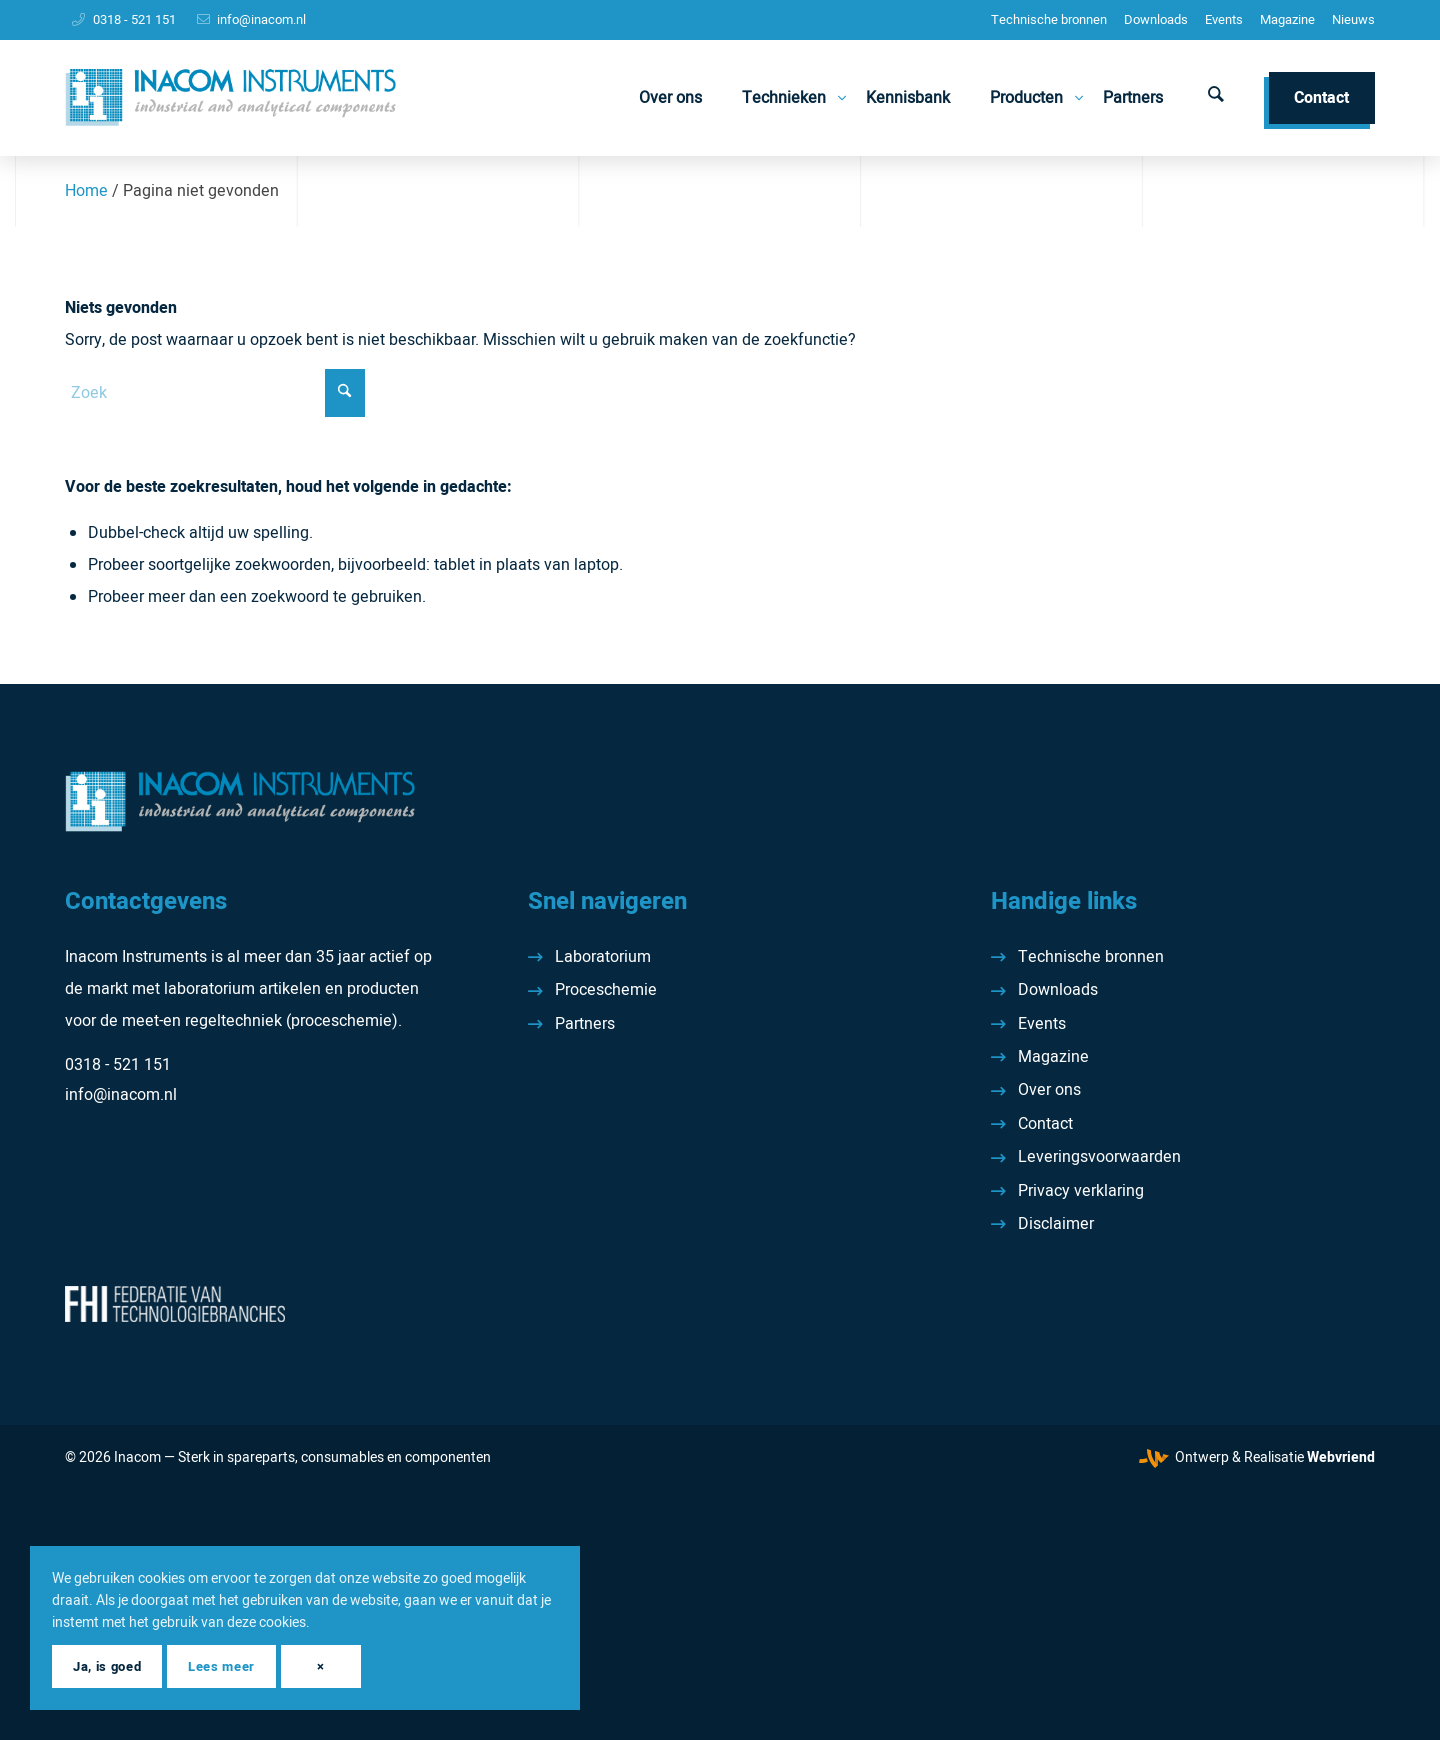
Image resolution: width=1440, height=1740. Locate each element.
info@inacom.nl (261, 19)
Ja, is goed (107, 1666)
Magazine (1287, 19)
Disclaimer (1056, 1224)
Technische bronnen (1049, 19)
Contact (1045, 1124)
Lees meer (221, 1666)
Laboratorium (603, 957)
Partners (585, 1024)
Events (1224, 19)
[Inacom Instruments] (230, 98)
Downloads (1156, 19)
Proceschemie (606, 990)
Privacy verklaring (1081, 1191)
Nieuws (1353, 19)
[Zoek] (1216, 98)
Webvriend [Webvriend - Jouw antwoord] (1341, 1457)
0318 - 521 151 (134, 19)
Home (86, 191)
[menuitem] (1049, 20)
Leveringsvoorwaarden (1099, 1157)
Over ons (1049, 1090)
